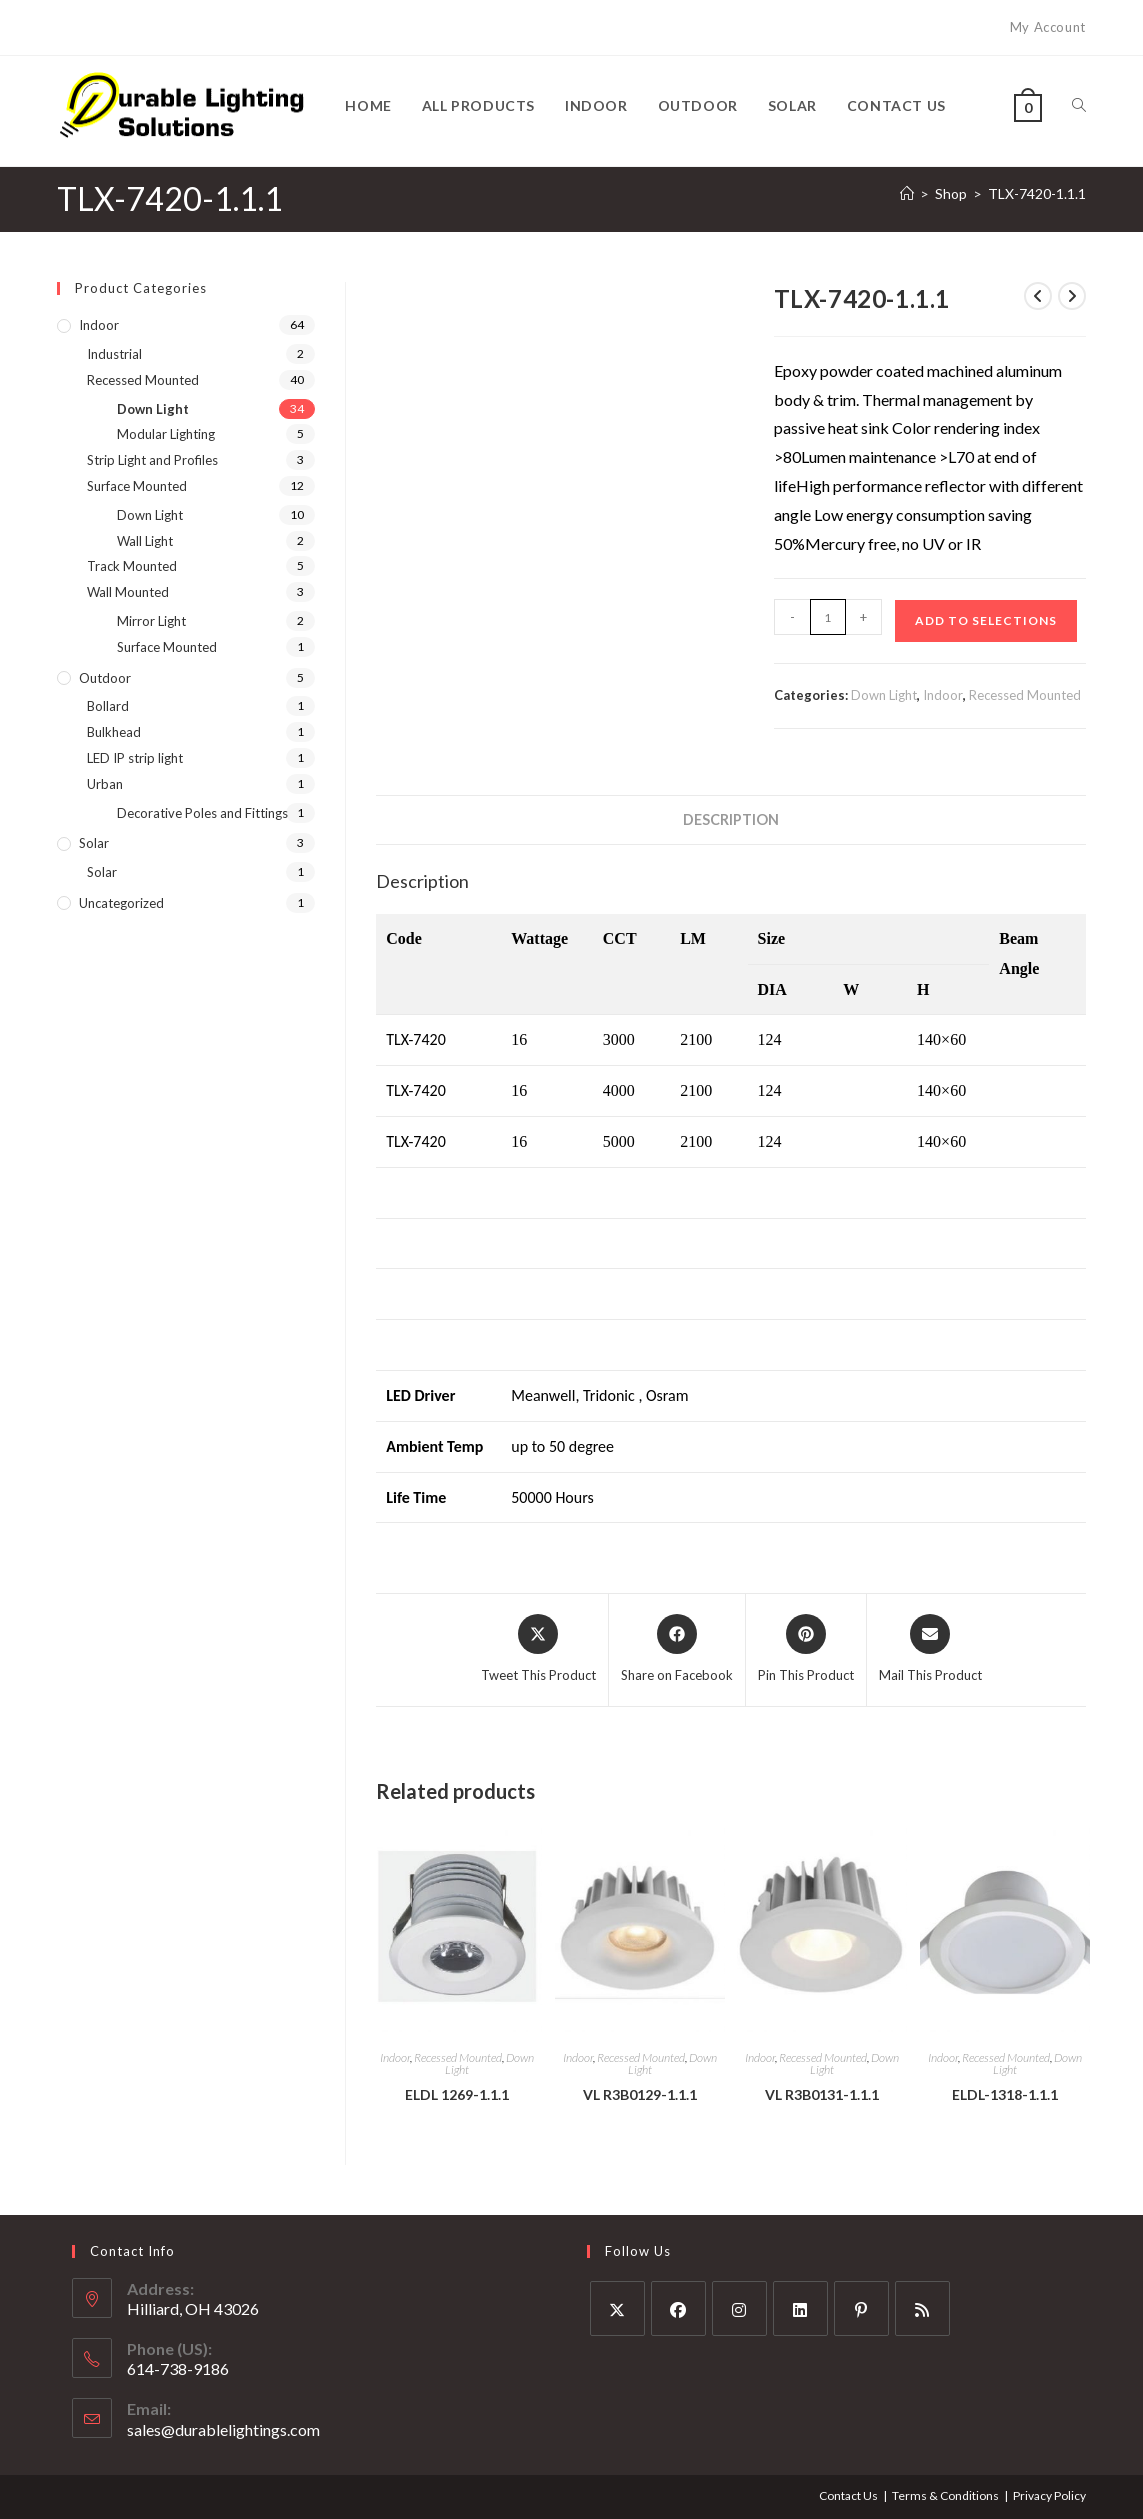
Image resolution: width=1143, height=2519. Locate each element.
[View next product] (1072, 296)
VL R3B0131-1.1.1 (822, 2094)
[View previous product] (1038, 296)
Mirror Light (151, 621)
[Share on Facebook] (677, 1650)
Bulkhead (114, 732)
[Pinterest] (861, 2308)
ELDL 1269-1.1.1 (457, 2094)
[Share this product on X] (538, 1650)
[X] (617, 2308)
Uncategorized (121, 903)
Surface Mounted (137, 486)
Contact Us (848, 2495)
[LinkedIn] (800, 2308)
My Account (1048, 27)
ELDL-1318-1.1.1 (1005, 2094)
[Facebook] (678, 2308)
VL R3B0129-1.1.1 (640, 2094)
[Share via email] (930, 1650)
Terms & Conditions (945, 2495)
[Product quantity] (828, 617)
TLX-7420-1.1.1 (1037, 193)
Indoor (943, 695)
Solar (94, 843)
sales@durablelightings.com (223, 2429)
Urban (105, 784)
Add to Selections (986, 620)
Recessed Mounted (1025, 695)
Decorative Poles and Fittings (202, 813)
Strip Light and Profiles (152, 460)
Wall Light (145, 541)
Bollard (108, 706)
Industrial (114, 354)
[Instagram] (739, 2308)
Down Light (884, 695)
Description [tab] (731, 819)
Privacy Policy (1049, 2495)
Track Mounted (132, 566)
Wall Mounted (128, 592)
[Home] (907, 193)
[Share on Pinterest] (806, 1650)
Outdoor (105, 678)
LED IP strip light (135, 758)
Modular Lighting (166, 434)
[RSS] (922, 2308)
